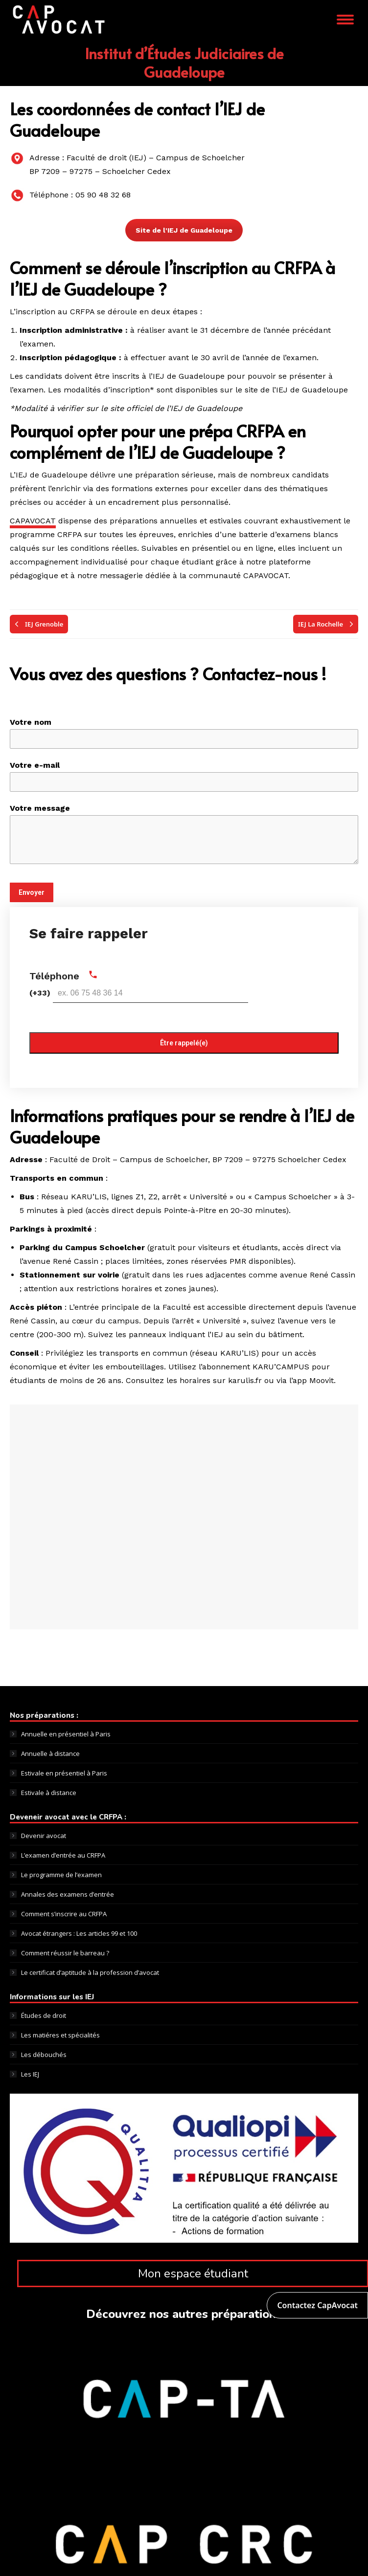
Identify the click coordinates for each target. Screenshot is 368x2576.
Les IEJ (30, 2074)
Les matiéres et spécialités (60, 2035)
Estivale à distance (48, 1792)
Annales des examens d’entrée (67, 1894)
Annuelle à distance (50, 1753)
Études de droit (43, 2015)
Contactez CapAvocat (317, 2305)
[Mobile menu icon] (345, 19)
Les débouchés (44, 2054)
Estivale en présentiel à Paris (64, 1773)
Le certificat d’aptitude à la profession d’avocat (90, 1972)
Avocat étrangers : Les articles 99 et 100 (79, 1933)
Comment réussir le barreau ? (65, 1952)
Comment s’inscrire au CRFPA (64, 1913)
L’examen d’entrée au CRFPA (63, 1855)
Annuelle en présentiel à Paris (66, 1734)
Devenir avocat (43, 1835)
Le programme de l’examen (61, 1874)
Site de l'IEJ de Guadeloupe (184, 230)
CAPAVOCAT (33, 520)
